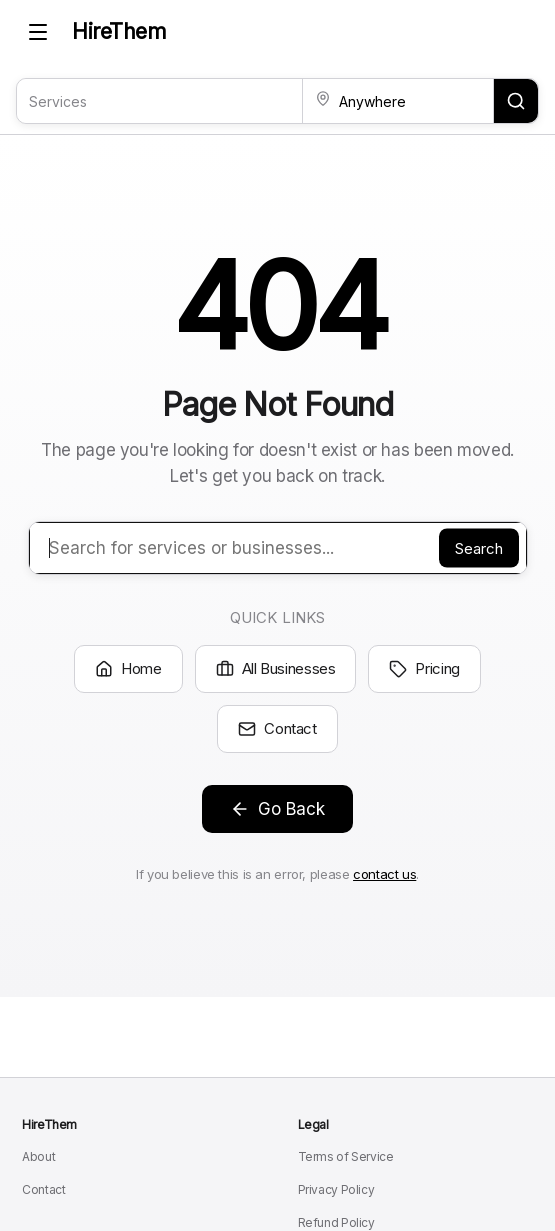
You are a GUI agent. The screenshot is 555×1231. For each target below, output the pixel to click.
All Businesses (276, 668)
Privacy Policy (336, 1189)
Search (479, 548)
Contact (277, 728)
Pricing (424, 668)
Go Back (277, 809)
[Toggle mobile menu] (38, 32)
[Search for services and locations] (516, 101)
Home (128, 668)
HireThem (119, 31)
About (38, 1156)
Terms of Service (346, 1156)
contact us (384, 874)
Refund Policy (336, 1222)
